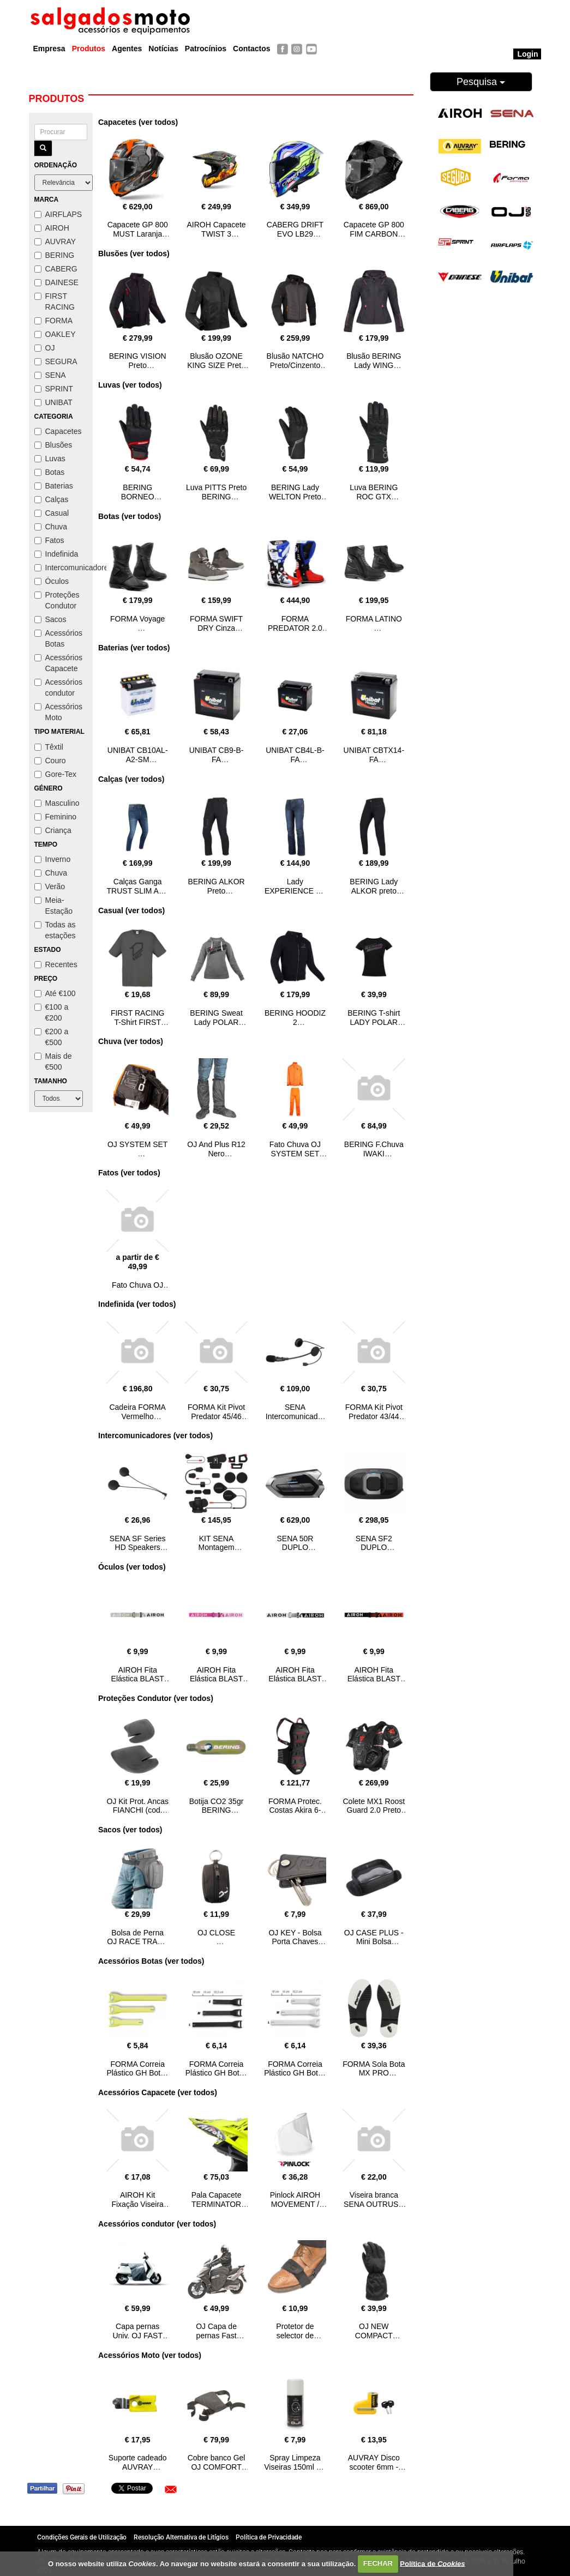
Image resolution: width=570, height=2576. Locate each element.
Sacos (50, 619)
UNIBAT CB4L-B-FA (295, 755)
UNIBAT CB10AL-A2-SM (137, 755)
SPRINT (53, 388)
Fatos (49, 540)
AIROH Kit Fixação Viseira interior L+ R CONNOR (137, 2209)
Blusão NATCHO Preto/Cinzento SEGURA (295, 365)
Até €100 (55, 993)
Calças (51, 499)
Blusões (53, 445)
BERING (54, 255)
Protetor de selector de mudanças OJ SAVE (295, 2340)
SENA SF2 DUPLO (374, 1543)
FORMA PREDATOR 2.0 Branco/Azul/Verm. (295, 632)
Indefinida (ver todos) (137, 1304)
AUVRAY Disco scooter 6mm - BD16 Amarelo (374, 2467)
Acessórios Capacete (58, 663)
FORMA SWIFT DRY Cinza (216, 623)
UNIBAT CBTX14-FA (374, 755)
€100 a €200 (51, 1012)
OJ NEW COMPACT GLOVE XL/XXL (374, 2335)
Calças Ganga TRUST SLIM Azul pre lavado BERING (138, 895)
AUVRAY (55, 241)
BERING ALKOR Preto (216, 886)
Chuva (50, 526)
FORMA (53, 320)
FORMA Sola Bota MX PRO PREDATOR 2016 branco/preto (374, 2078)
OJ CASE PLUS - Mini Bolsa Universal (374, 1942)
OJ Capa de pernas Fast (216, 2331)
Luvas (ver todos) (130, 385)
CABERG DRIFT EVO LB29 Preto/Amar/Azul (295, 234)
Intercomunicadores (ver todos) (155, 1435)
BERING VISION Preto (137, 361)
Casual (51, 513)
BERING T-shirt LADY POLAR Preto (373, 1022)
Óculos (51, 581)
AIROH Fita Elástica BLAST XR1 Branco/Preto (295, 1679)
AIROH (51, 228)
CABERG (55, 268)
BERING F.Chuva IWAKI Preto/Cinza (374, 1153)
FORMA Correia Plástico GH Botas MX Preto (216, 2073)
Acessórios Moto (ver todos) (149, 2355)
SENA (50, 375)
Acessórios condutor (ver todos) (157, 2223)
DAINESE (56, 282)
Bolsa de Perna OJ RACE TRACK (137, 1937)
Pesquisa (481, 81)
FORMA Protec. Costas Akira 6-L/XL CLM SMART (295, 1810)
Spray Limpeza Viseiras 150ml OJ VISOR (295, 2467)
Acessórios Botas (58, 638)
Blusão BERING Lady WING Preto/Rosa (373, 365)
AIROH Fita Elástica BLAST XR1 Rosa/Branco (216, 1679)
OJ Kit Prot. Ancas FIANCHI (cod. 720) (137, 1810)
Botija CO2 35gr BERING (216, 1806)
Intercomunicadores (61, 567)
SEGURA (55, 361)
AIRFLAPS (58, 214)
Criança (52, 830)
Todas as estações (55, 930)
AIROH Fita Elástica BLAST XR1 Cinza (137, 1679)
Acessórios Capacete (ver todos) (157, 2092)
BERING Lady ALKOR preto (374, 886)
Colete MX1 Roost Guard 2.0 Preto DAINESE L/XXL (374, 1810)
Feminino (55, 816)
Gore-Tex (55, 774)
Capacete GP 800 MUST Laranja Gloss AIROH (137, 234)
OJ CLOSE (216, 1932)
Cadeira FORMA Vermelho (137, 1412)
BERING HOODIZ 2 (295, 1018)
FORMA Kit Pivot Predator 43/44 (374, 1412)
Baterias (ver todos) (134, 647)
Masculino (57, 803)
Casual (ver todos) (131, 910)
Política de (432, 2563)
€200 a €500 (51, 1037)
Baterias (53, 485)
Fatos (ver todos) (129, 1172)
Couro (50, 760)
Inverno (52, 859)
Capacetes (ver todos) (138, 122)
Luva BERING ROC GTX (374, 492)
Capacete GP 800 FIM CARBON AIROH (374, 234)
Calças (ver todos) (131, 779)
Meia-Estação (53, 905)
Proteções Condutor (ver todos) (155, 1698)
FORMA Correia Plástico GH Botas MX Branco (295, 2073)
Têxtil (48, 747)
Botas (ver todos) (129, 516)
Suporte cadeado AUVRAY (138, 2462)
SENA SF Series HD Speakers (138, 1543)
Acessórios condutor (58, 687)
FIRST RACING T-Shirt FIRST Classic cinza (138, 1022)
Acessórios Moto (58, 712)
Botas (49, 472)
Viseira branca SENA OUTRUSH (374, 2200)
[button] (170, 2489)
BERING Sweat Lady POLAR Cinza (216, 1022)
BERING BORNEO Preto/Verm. (137, 496)
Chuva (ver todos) (130, 1041)
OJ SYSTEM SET (137, 1144)
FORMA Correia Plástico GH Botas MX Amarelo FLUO (137, 2078)
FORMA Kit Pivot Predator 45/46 (216, 1412)
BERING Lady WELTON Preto (295, 492)
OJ (44, 347)
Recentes (55, 964)
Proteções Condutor (57, 600)
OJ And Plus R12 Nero (216, 1149)
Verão (49, 886)
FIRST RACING (54, 301)
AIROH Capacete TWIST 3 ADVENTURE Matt (216, 238)
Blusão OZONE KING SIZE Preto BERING (216, 365)
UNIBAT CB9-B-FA (216, 755)
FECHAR (378, 2563)
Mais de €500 (53, 1061)
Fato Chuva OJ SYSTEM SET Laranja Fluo (295, 1153)
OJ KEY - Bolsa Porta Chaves (294, 1937)
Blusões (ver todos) (134, 253)
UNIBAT (53, 402)
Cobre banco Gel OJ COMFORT (216, 2462)
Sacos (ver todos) (130, 1829)
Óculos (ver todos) (132, 1567)
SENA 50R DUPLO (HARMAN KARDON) (295, 1552)
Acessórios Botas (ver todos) (151, 1961)
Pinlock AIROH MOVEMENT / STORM (295, 2204)
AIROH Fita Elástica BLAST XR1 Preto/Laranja (373, 1684)
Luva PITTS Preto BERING (216, 492)
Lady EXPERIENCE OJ (295, 886)
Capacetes (58, 431)
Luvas (49, 458)
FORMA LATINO (374, 618)
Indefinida (56, 554)
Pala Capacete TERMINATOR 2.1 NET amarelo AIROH (216, 2209)
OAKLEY (55, 334)
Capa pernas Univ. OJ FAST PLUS (137, 2335)
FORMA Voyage (137, 618)
